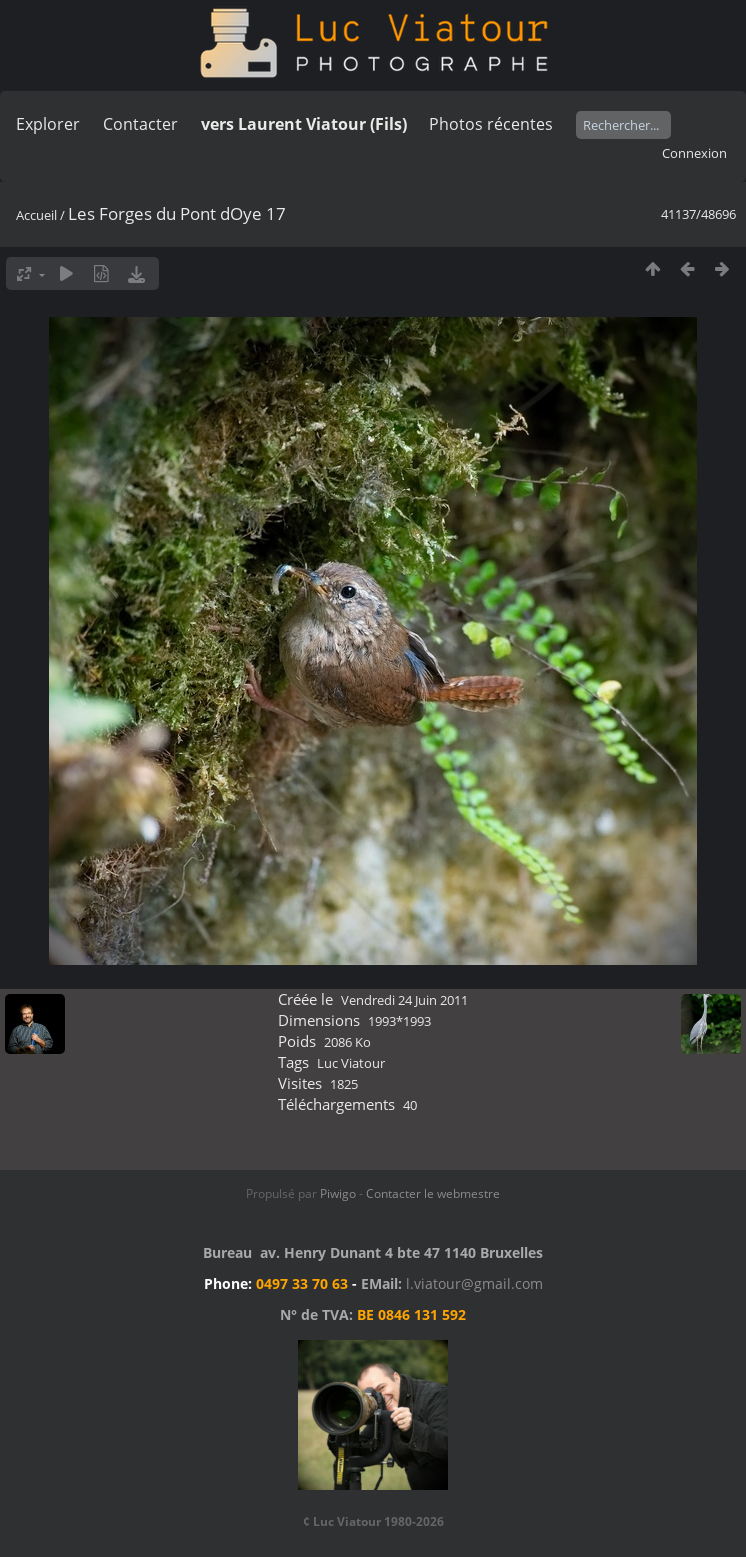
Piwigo (338, 1193)
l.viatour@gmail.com (474, 1283)
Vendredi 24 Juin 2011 (404, 1000)
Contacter (140, 124)
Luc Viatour (351, 1063)
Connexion (694, 153)
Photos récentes (491, 124)
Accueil (36, 215)
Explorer (48, 124)
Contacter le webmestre (433, 1193)
